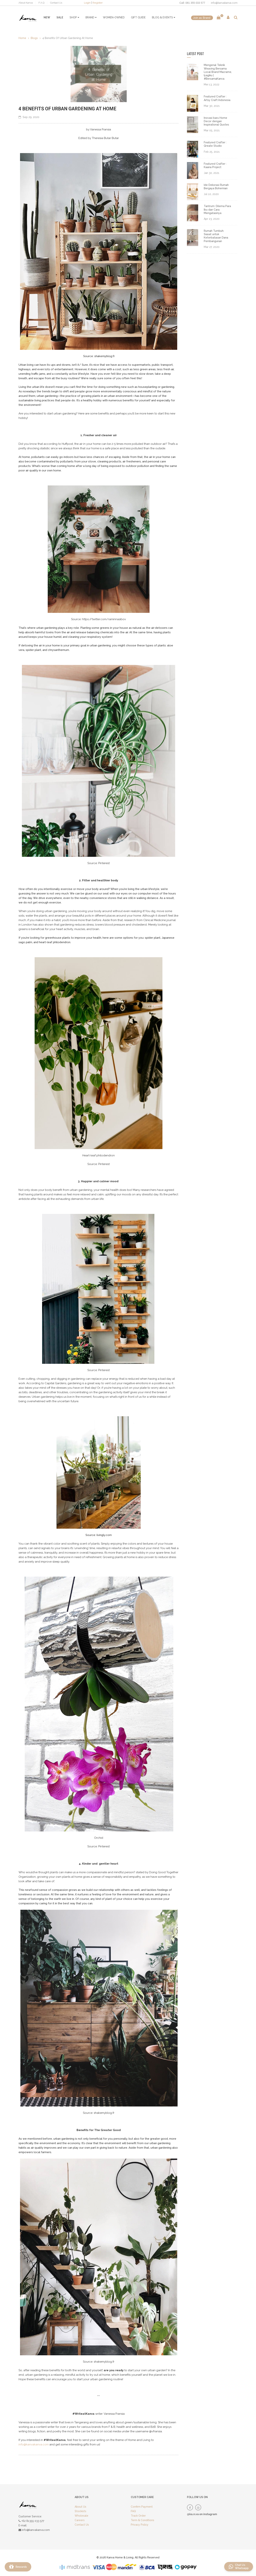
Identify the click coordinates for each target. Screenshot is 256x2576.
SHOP (74, 17)
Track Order (138, 2515)
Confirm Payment (142, 2506)
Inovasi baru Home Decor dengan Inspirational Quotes (216, 121)
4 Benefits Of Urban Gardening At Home (67, 108)
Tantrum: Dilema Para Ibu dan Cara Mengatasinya (217, 209)
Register (98, 2)
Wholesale (81, 2515)
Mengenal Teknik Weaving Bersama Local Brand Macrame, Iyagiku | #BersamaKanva (218, 72)
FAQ (133, 2511)
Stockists (80, 2511)
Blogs (34, 38)
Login (87, 2)
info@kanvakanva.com (224, 2)
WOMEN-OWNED (114, 17)
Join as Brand (202, 17)
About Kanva (26, 2)
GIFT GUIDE (138, 17)
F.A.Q (41, 2)
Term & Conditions (142, 2520)
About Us (80, 2506)
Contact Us (56, 2)
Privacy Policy (139, 2524)
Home (22, 38)
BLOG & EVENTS (163, 17)
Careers (80, 2520)
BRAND (91, 17)
